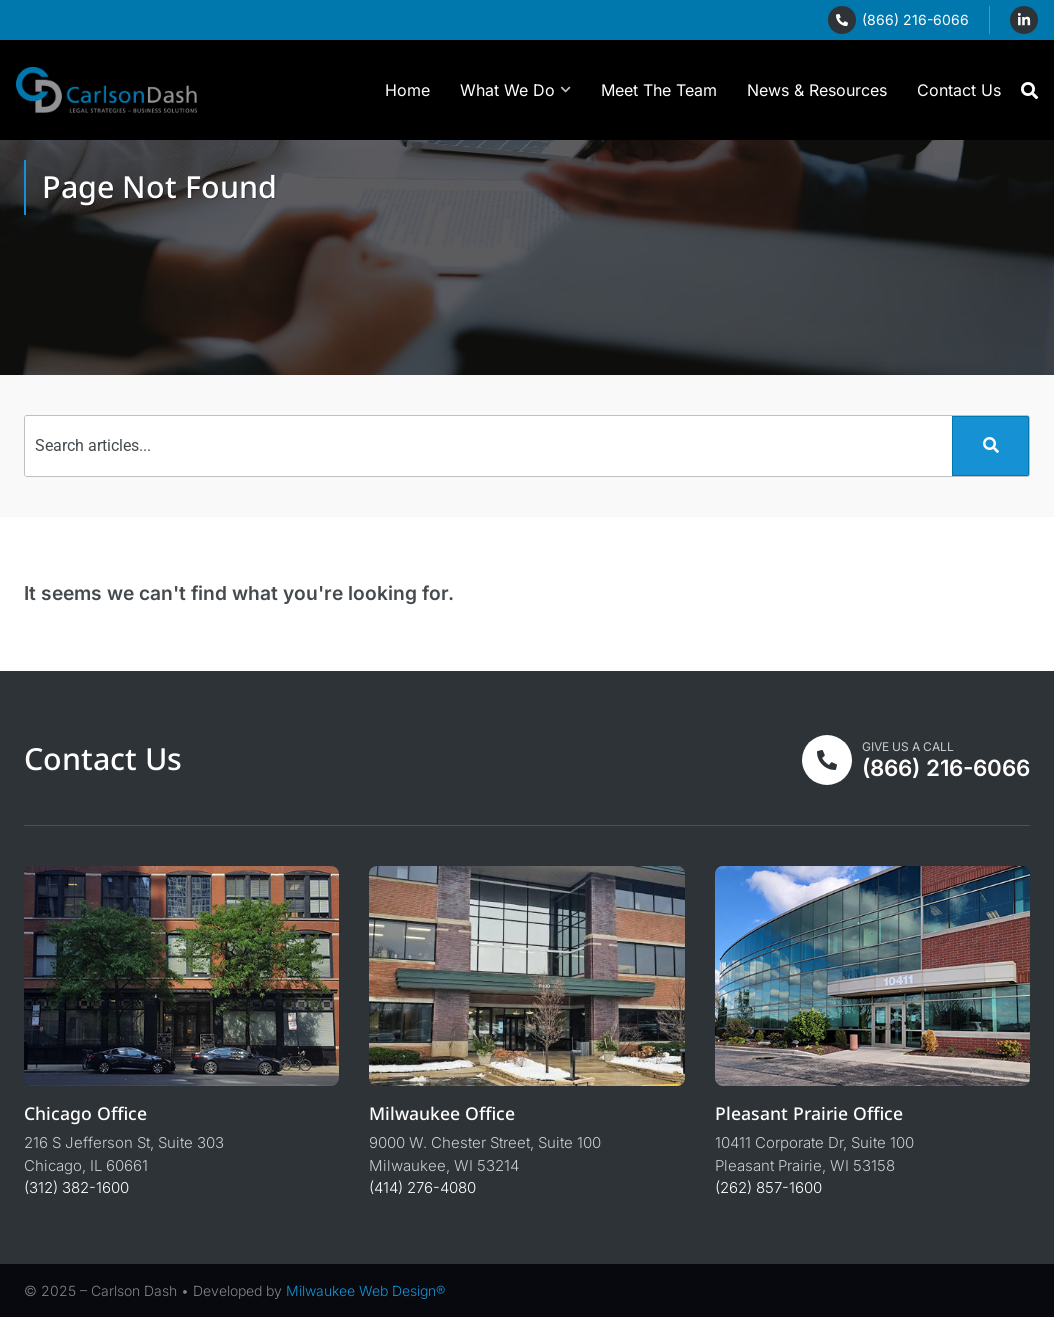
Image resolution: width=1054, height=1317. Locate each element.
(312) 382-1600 (76, 1187)
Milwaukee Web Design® (365, 1290)
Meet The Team (659, 90)
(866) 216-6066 (915, 19)
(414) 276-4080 (422, 1187)
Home (407, 90)
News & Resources (817, 90)
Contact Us (959, 90)
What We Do (515, 89)
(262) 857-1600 (768, 1187)
